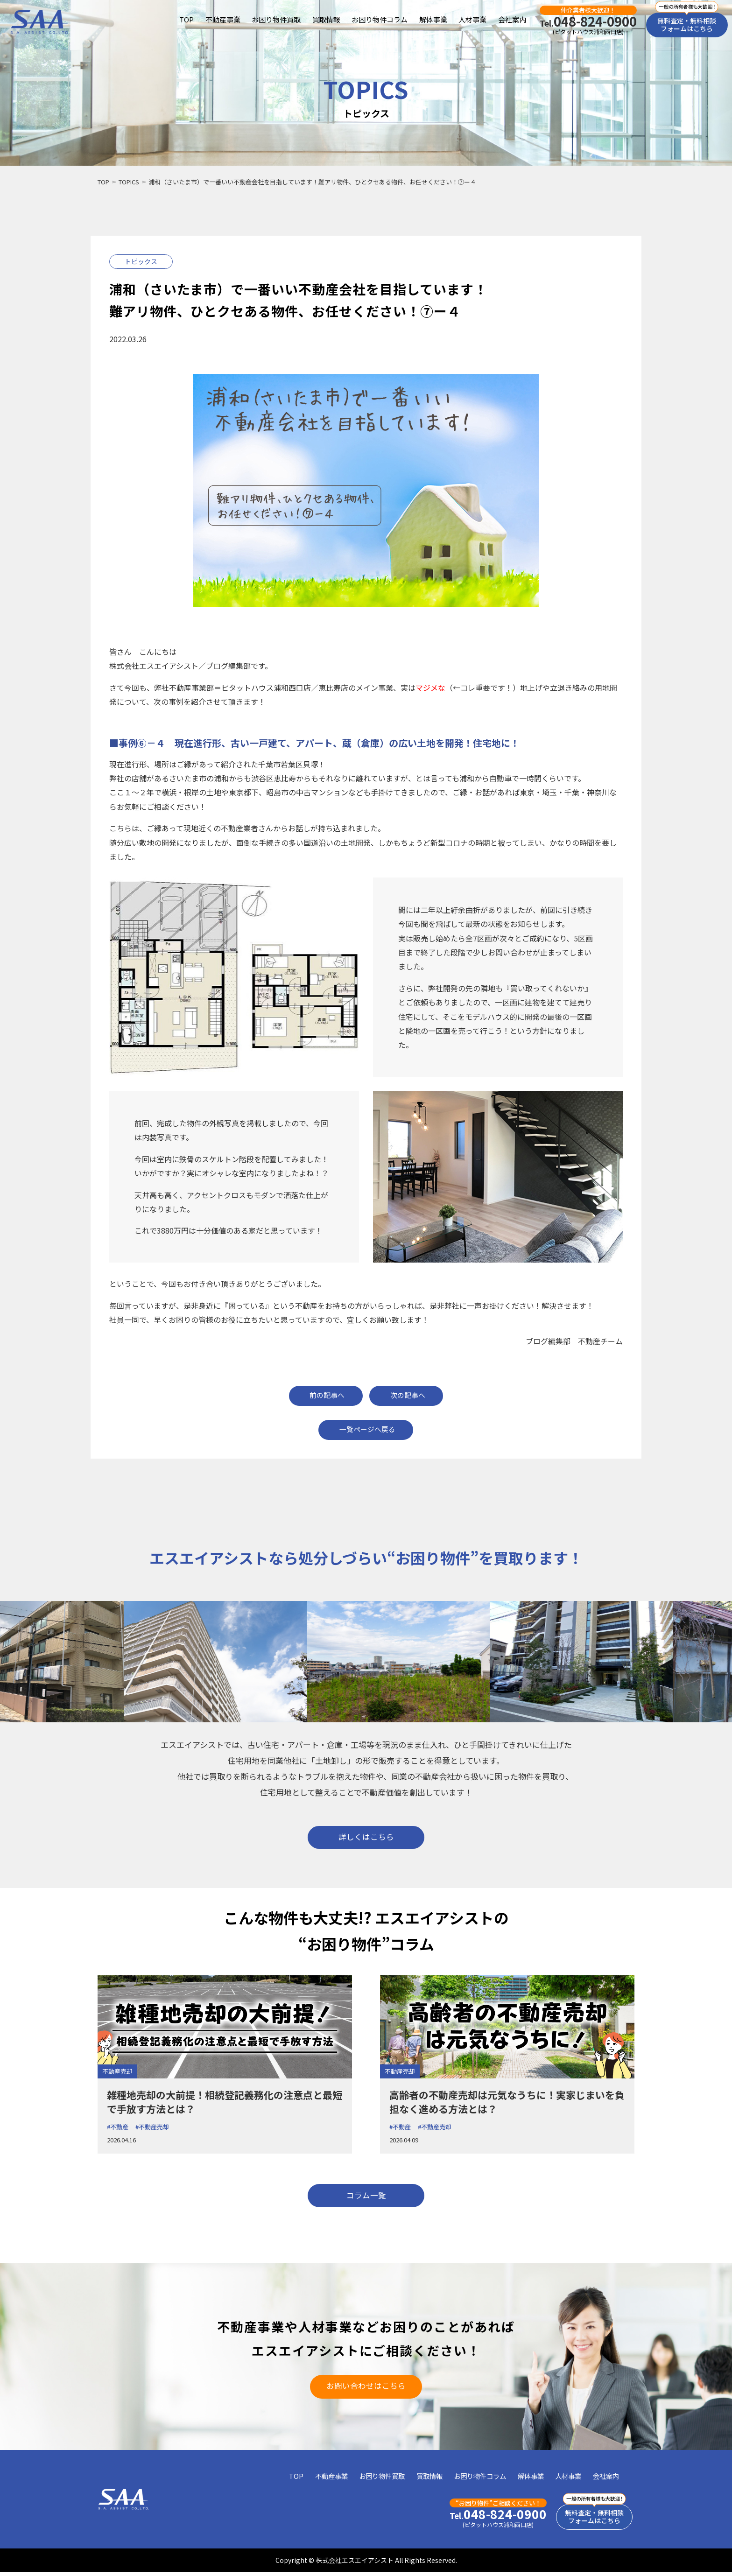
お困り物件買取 (276, 20)
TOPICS (129, 181)
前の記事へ (326, 1395)
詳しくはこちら (366, 1837)
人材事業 (472, 20)
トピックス (141, 261)
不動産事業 (222, 20)
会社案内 (512, 20)
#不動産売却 (152, 2128)
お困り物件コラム (380, 20)
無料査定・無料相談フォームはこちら (686, 25)
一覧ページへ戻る (367, 1429)
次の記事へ (408, 1395)
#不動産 (117, 2128)
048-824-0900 (588, 21)
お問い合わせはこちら (366, 2388)
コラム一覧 (366, 2197)
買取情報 (326, 20)
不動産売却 (117, 2072)
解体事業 (433, 20)
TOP (186, 20)
